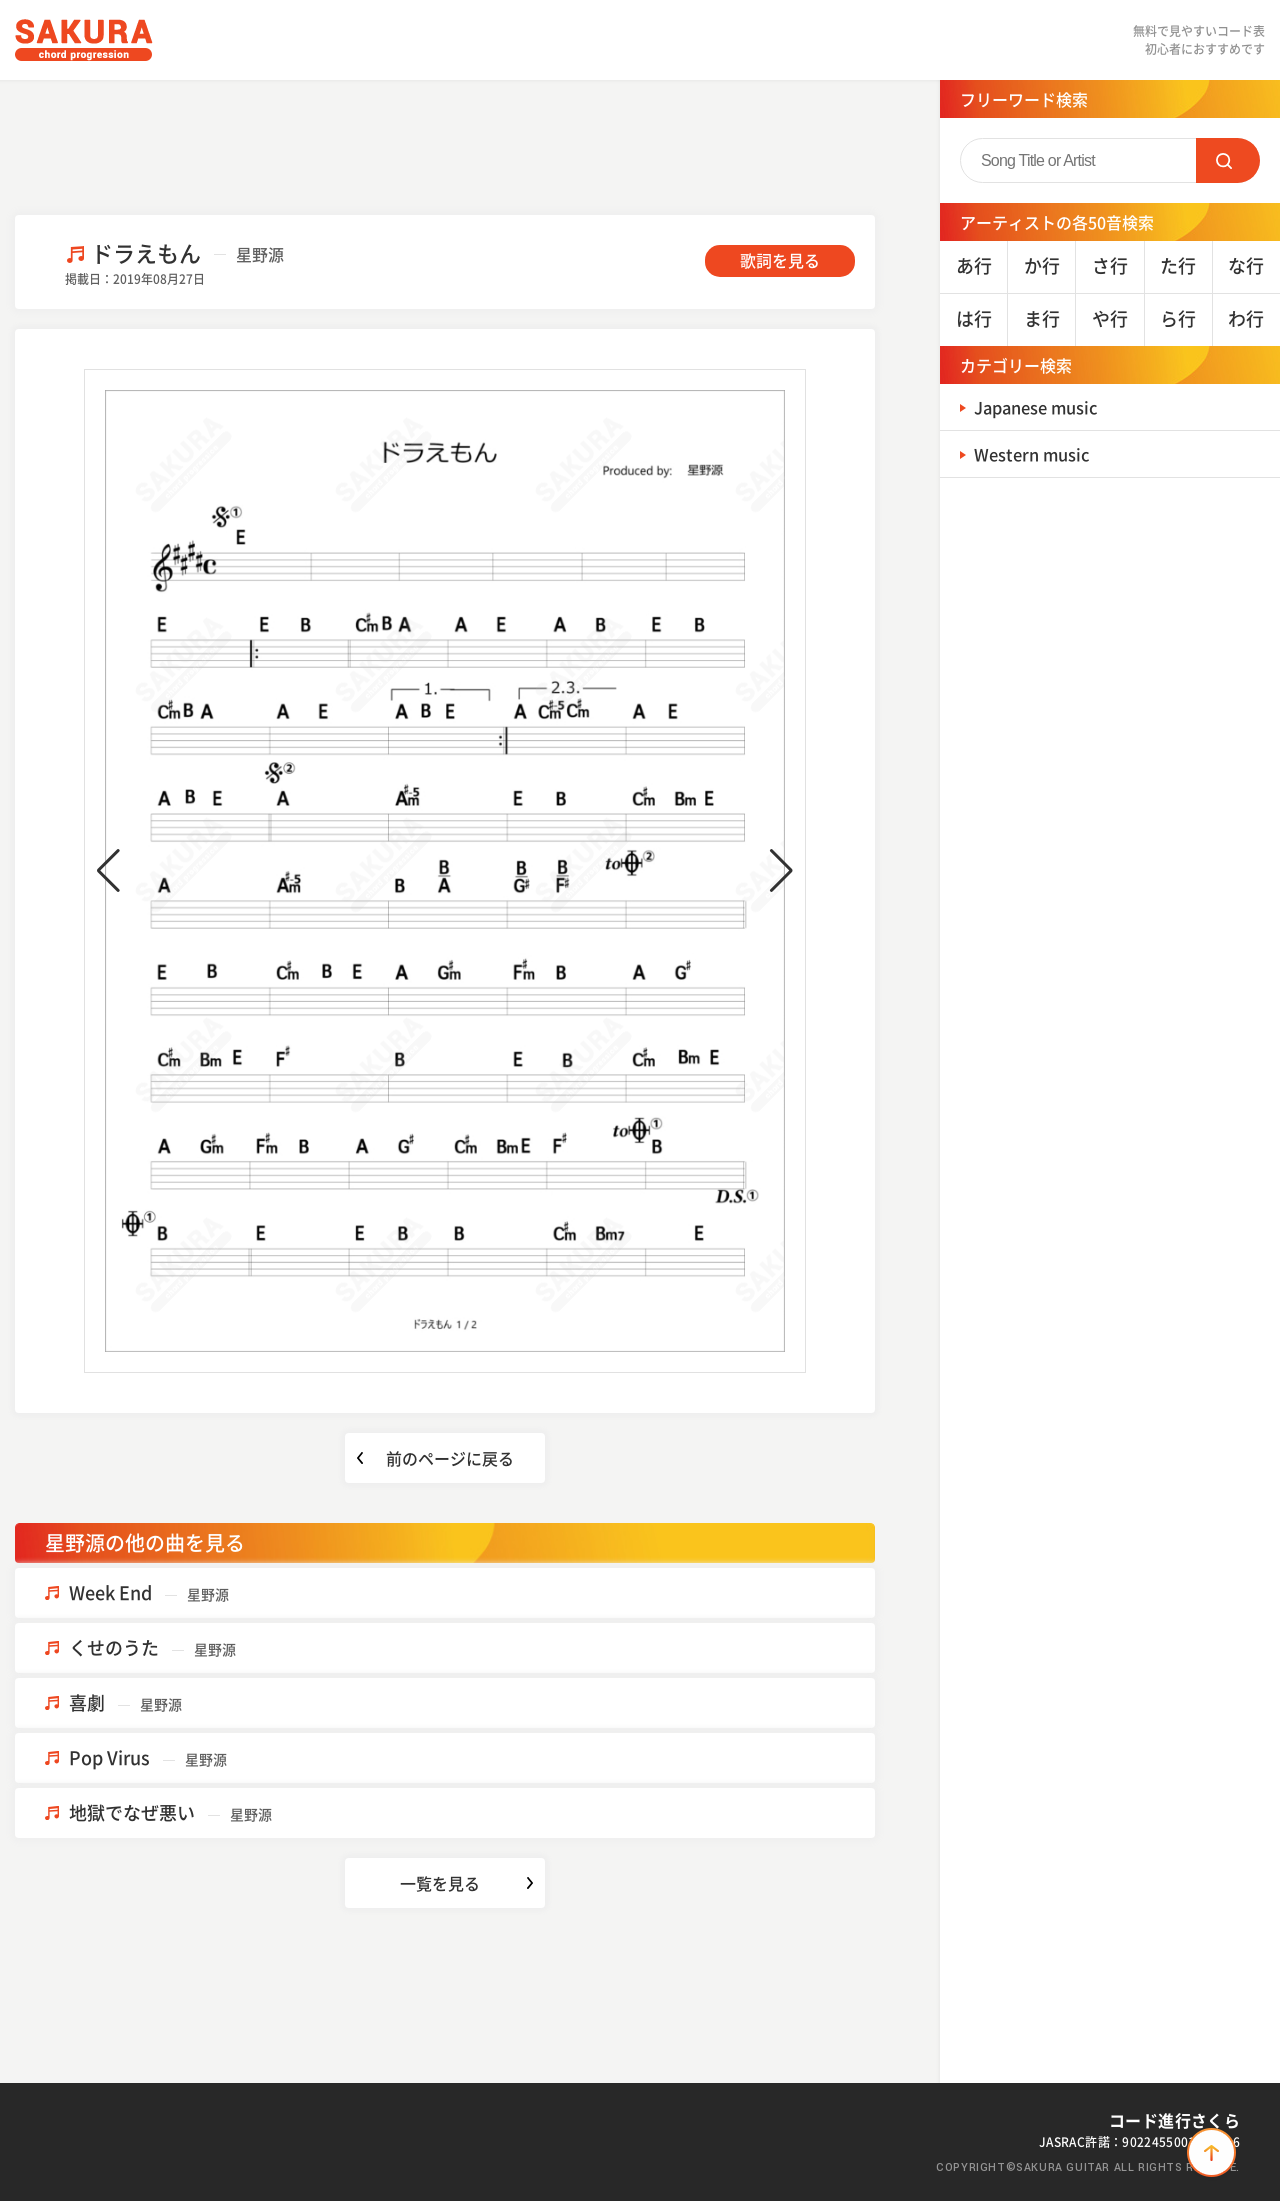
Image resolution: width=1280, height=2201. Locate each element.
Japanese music (1044, 406)
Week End (149, 1592)
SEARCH (1228, 160)
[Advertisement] (445, 145)
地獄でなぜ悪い (170, 1812)
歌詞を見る (780, 260)
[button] (108, 871)
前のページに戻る (450, 1458)
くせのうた (152, 1647)
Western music (1038, 453)
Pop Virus (148, 1757)
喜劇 (125, 1702)
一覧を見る (440, 1883)
